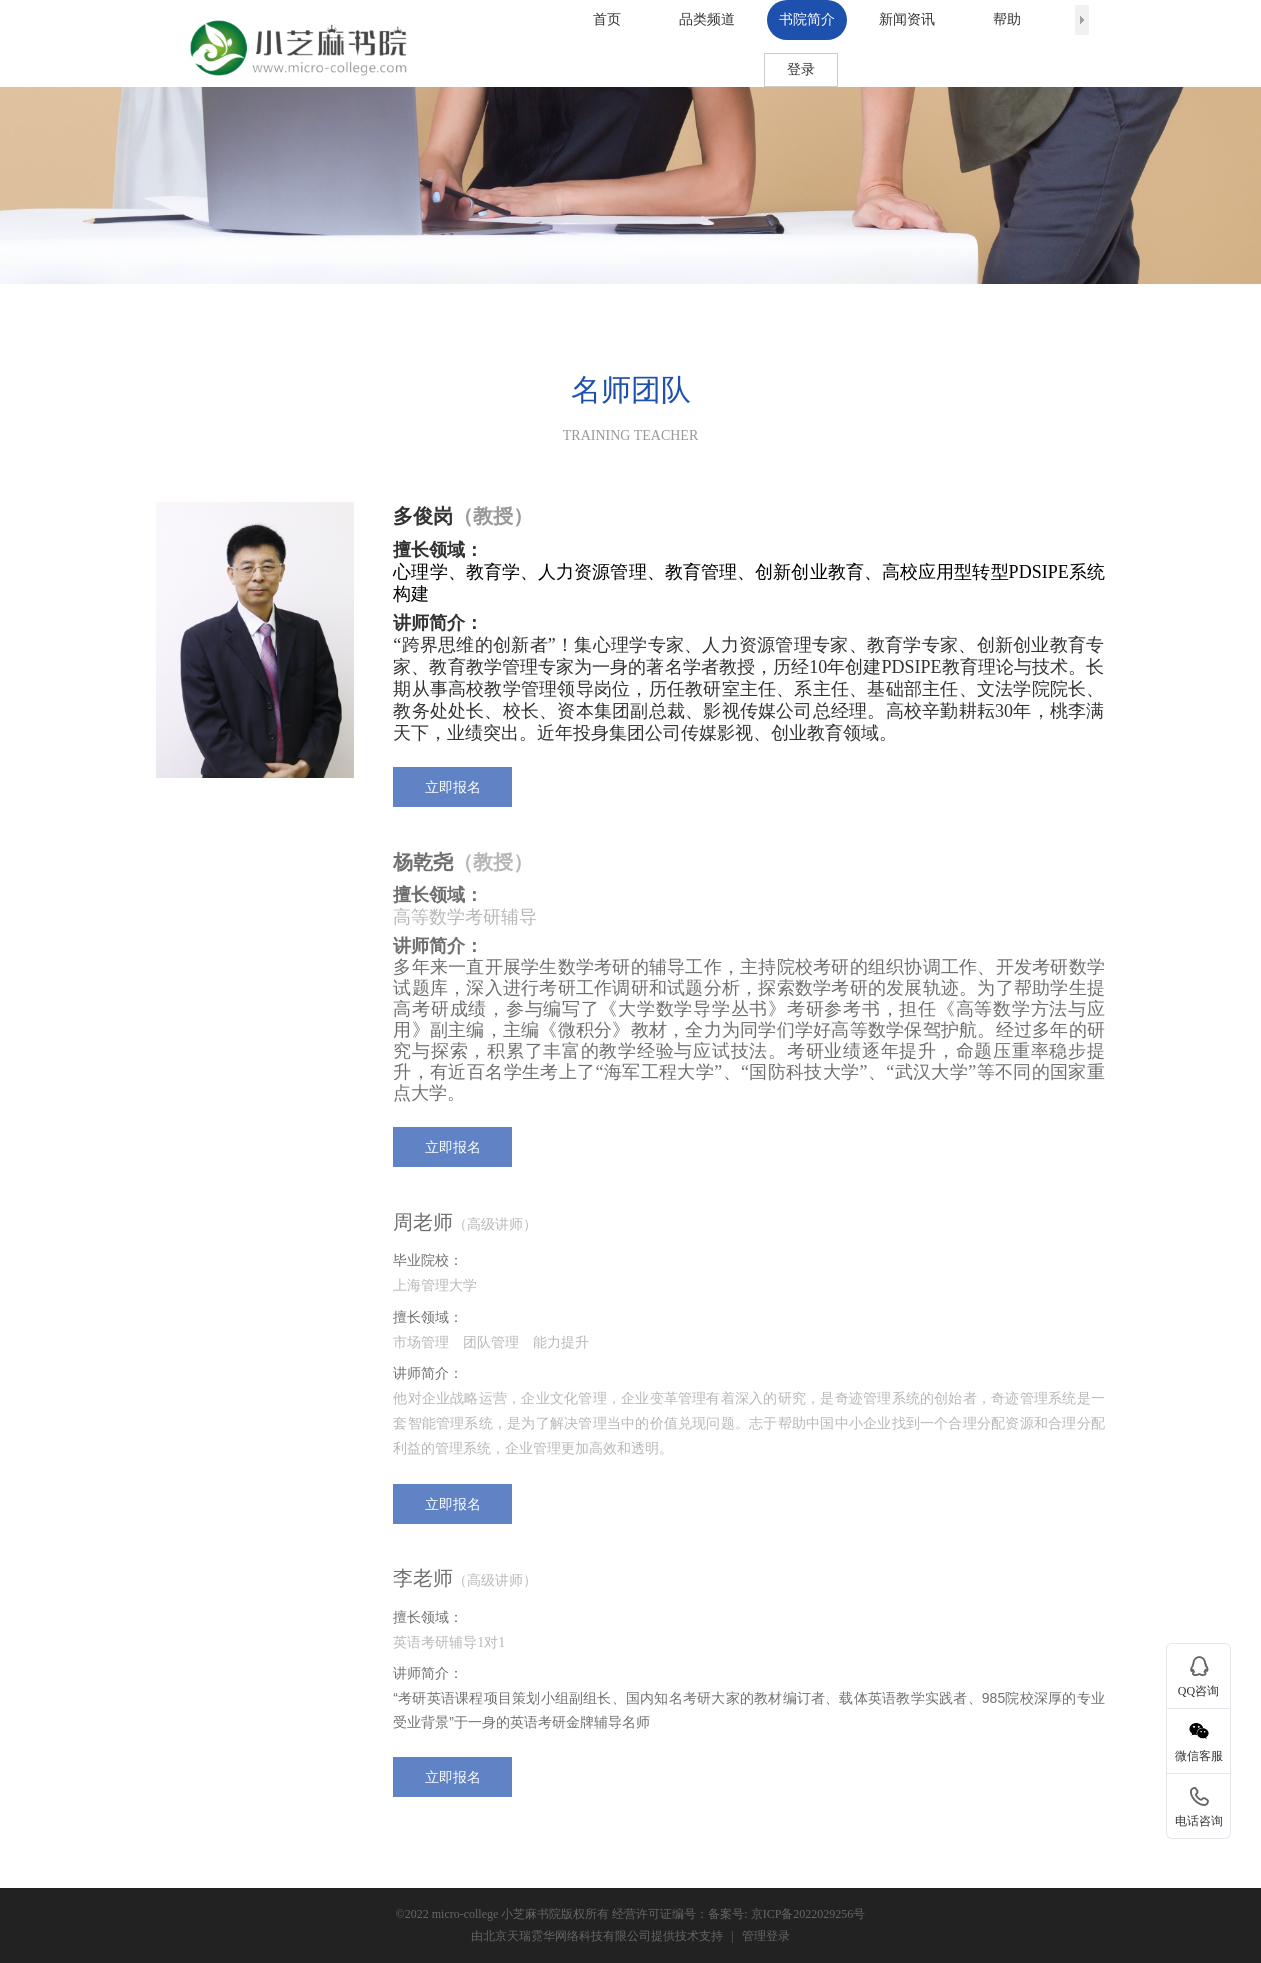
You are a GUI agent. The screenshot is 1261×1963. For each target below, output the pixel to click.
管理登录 (766, 1936)
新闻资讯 (907, 19)
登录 (801, 69)
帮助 (1007, 19)
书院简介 (807, 19)
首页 (607, 19)
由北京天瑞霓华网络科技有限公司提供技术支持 (597, 1936)
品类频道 (707, 19)
